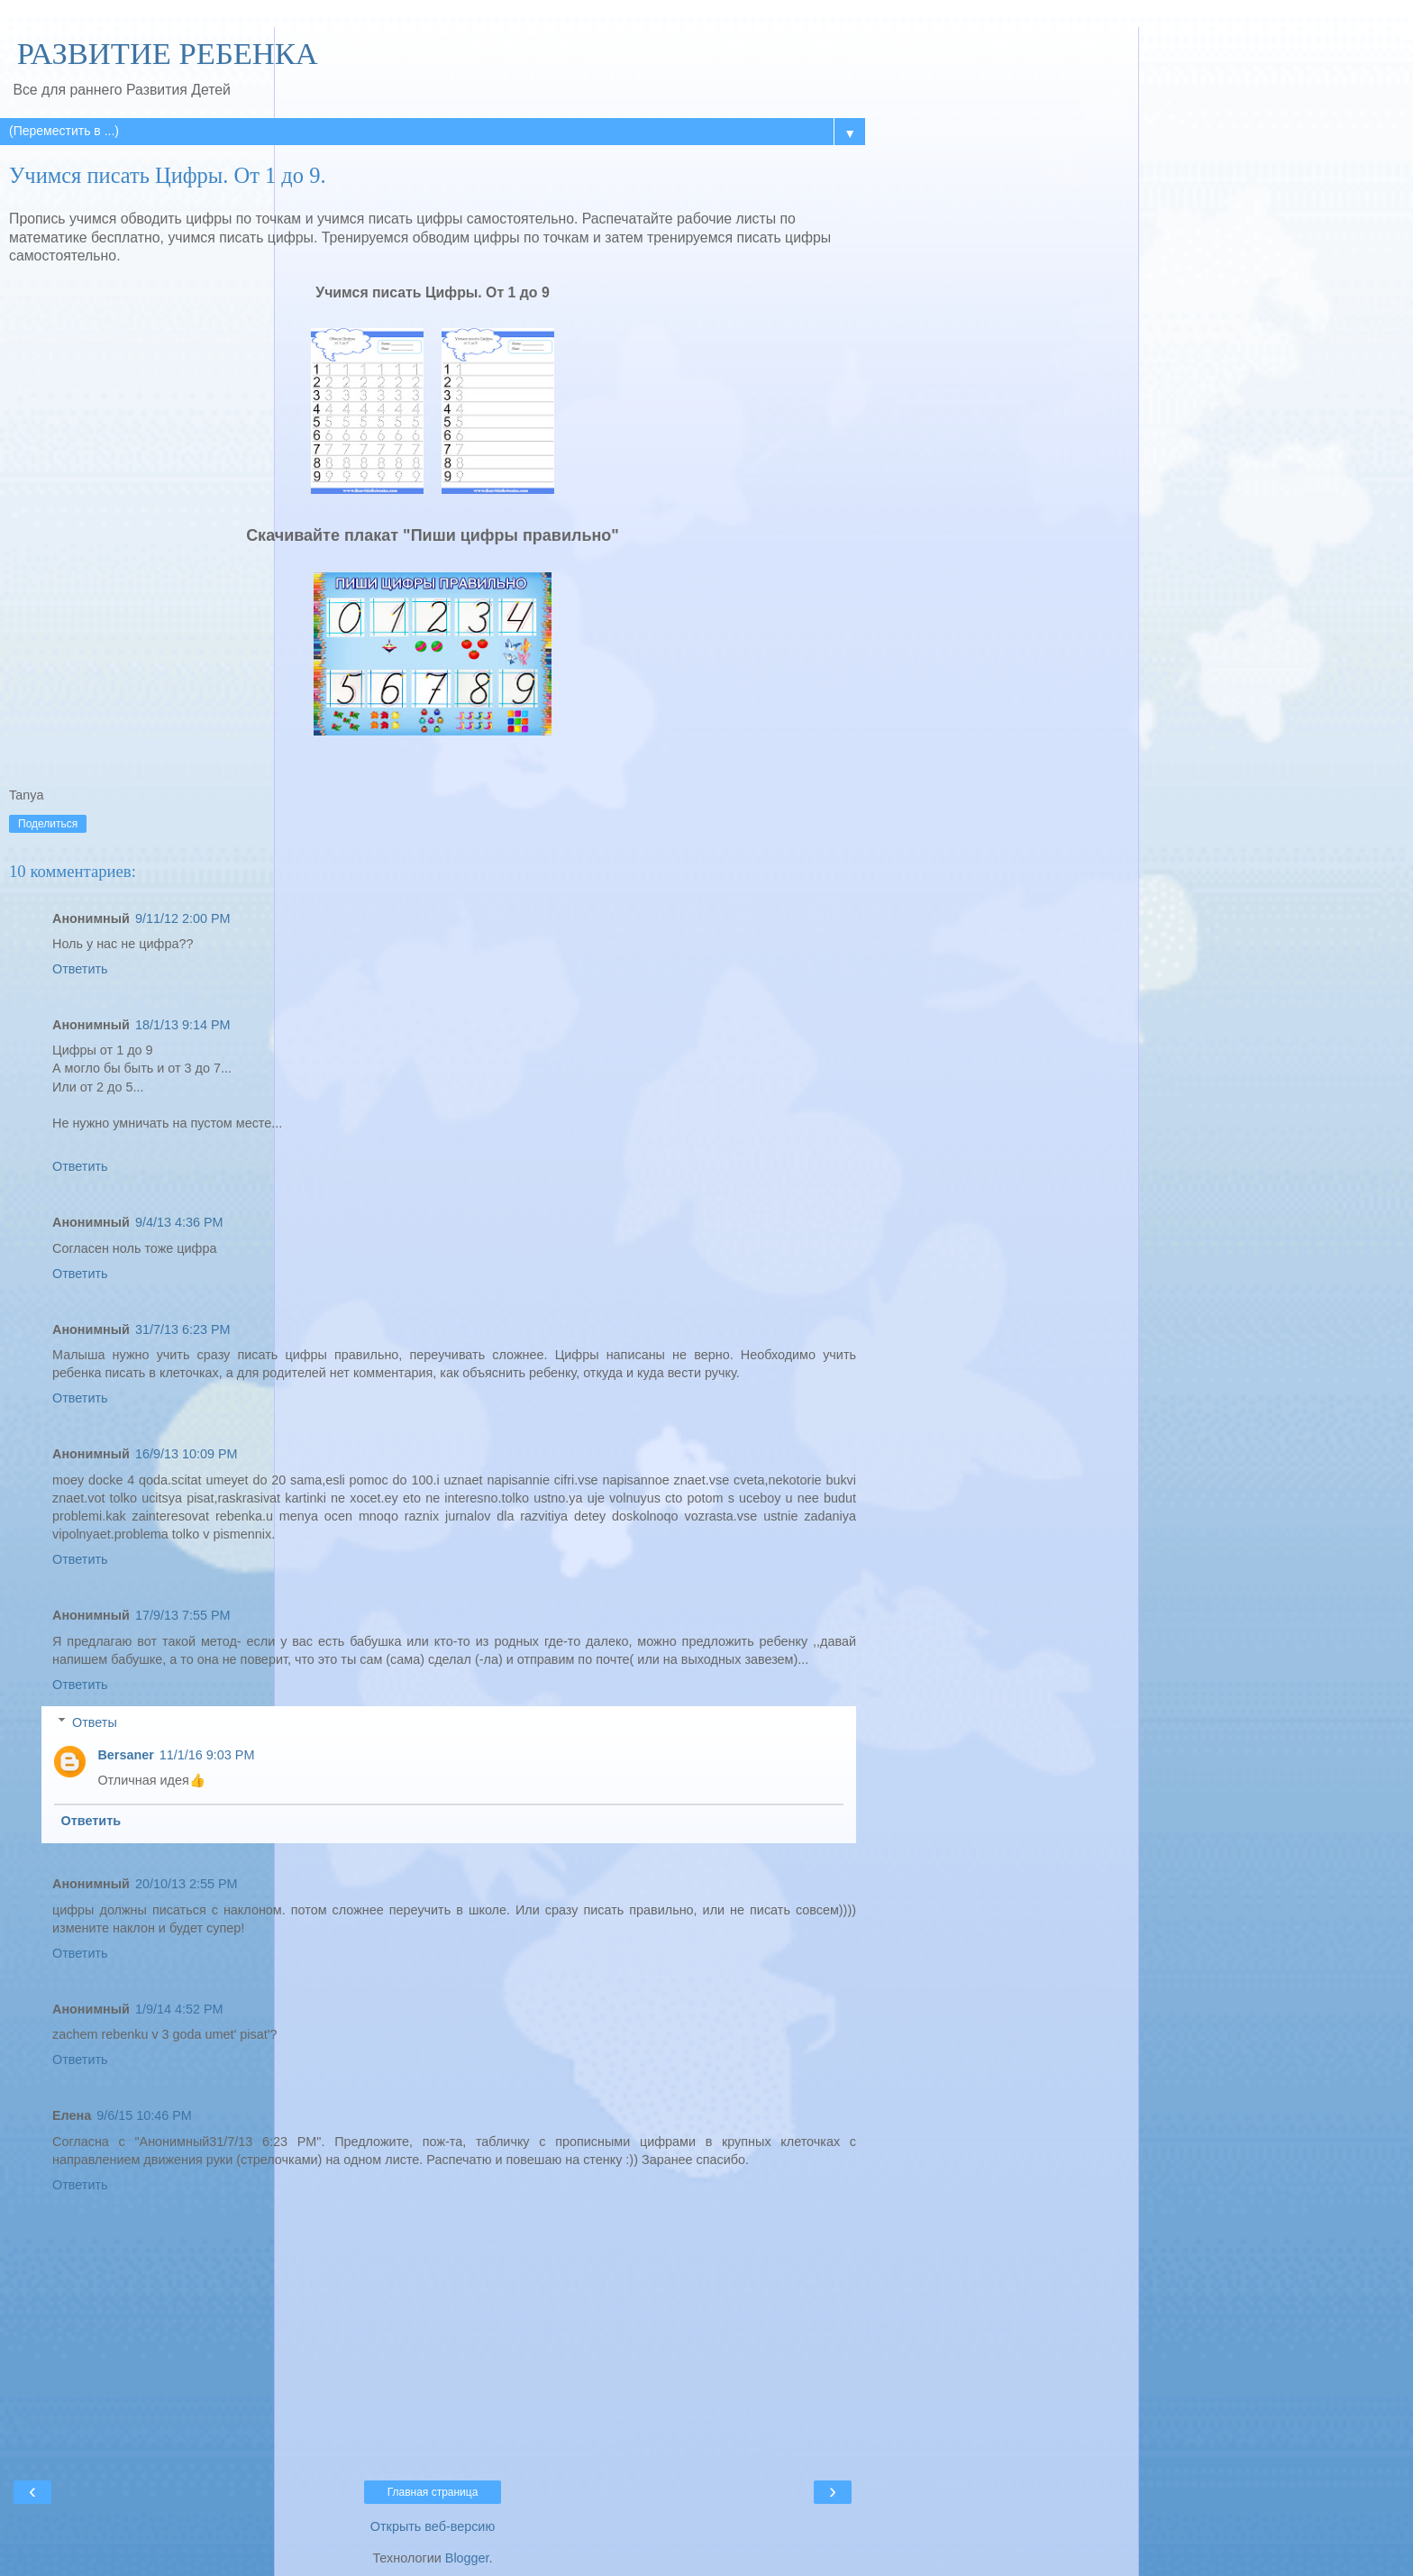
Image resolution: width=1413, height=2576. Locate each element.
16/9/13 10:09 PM (186, 1454)
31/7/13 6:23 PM (183, 1329)
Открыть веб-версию (432, 2526)
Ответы (94, 1722)
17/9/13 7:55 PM (183, 1615)
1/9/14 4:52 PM (179, 2009)
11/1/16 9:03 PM (207, 1755)
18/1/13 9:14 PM (183, 1025)
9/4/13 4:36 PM (179, 1222)
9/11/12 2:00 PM (183, 918)
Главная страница (433, 2492)
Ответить (80, 969)
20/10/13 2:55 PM (186, 1884)
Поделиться (47, 824)
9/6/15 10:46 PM (144, 2115)
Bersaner (125, 1755)
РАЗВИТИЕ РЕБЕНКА (163, 53)
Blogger (467, 2558)
